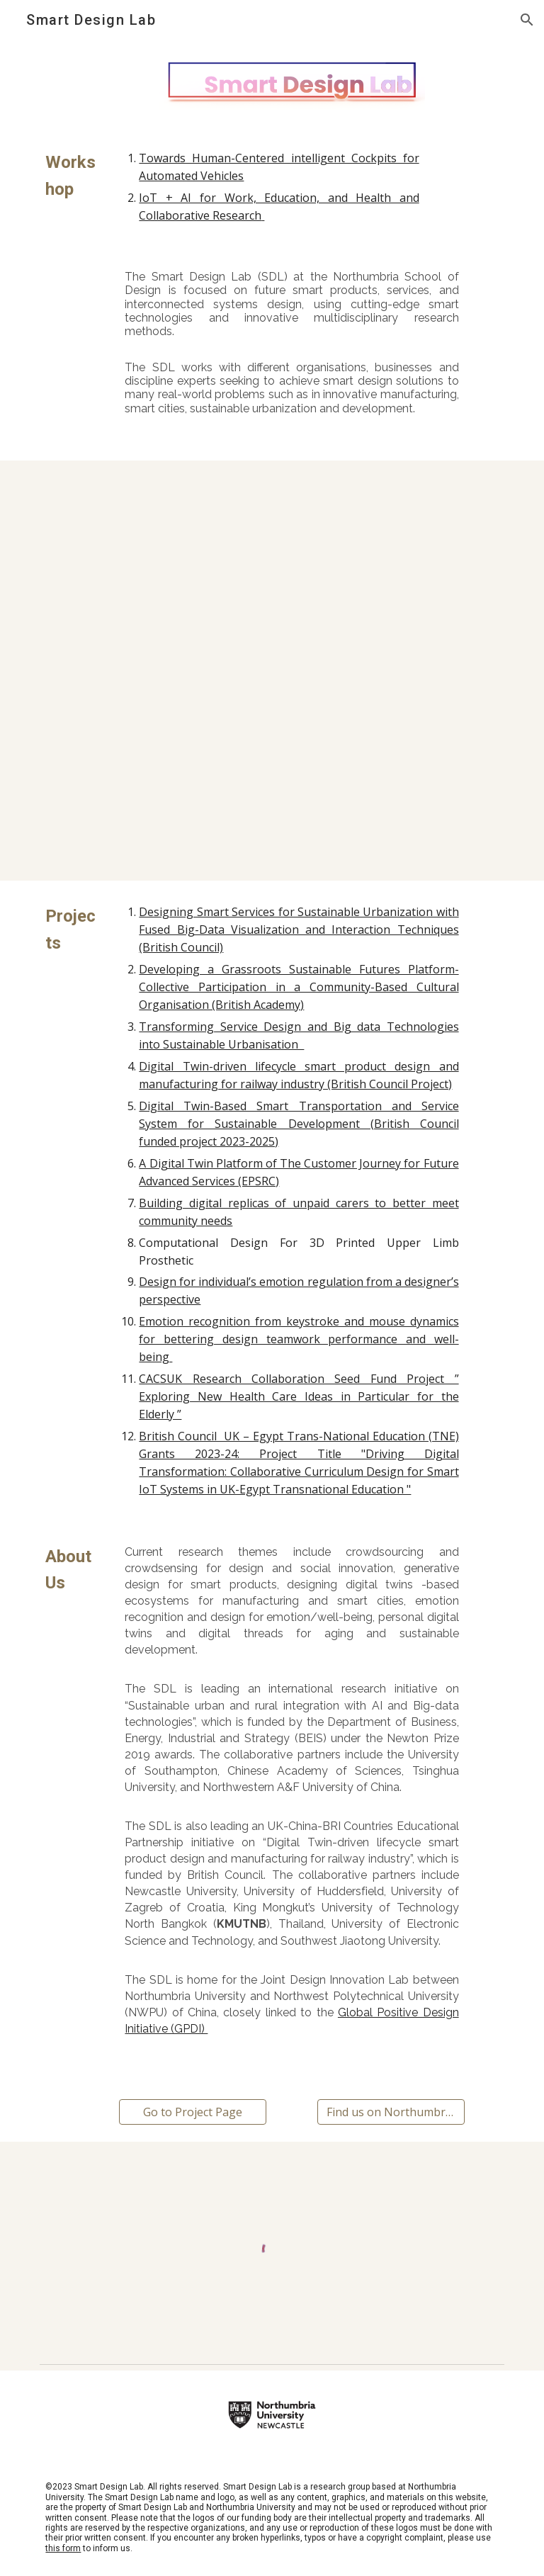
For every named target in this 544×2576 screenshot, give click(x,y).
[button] (527, 20)
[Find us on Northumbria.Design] (390, 2112)
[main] (73, 176)
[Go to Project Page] (192, 2112)
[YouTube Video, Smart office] (271, 771)
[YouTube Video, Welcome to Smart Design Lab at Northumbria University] (271, 561)
